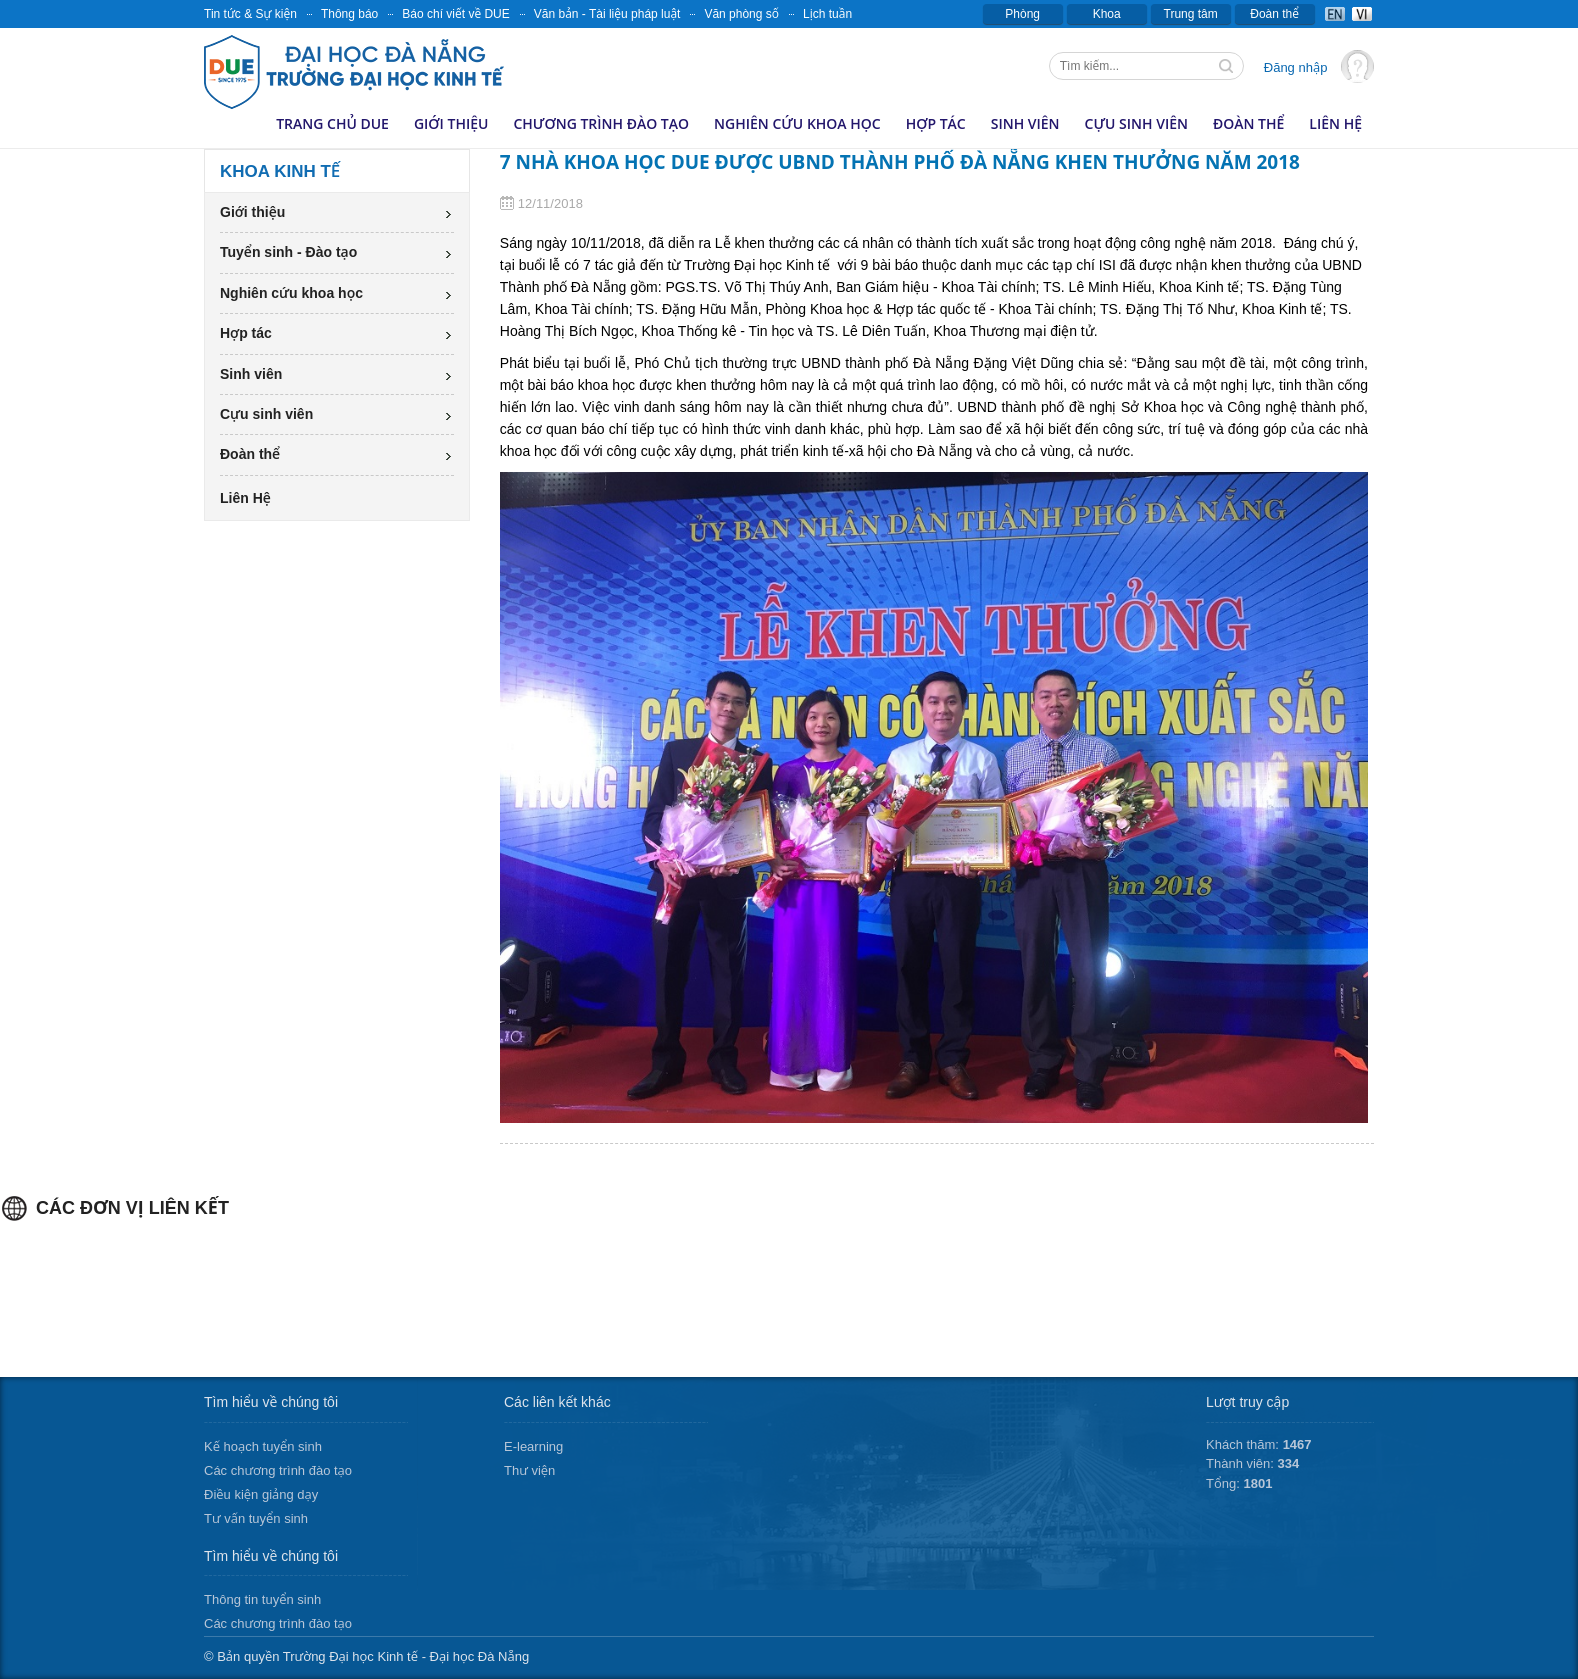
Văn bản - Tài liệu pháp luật (607, 14)
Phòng (1022, 14)
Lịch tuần (827, 14)
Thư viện (529, 1470)
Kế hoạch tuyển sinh (263, 1446)
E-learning (533, 1446)
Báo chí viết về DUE (456, 14)
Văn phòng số (741, 14)
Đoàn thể (1274, 14)
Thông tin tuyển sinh (262, 1599)
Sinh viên (1025, 123)
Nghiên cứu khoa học (797, 123)
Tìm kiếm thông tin (1228, 68)
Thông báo (349, 14)
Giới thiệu (451, 123)
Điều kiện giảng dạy (261, 1494)
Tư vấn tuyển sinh (256, 1518)
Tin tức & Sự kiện (250, 14)
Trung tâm (1191, 14)
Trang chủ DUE (332, 123)
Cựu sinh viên (1136, 123)
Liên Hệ (1335, 123)
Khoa (1107, 14)
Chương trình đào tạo (601, 123)
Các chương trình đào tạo (278, 1470)
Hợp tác (936, 123)
